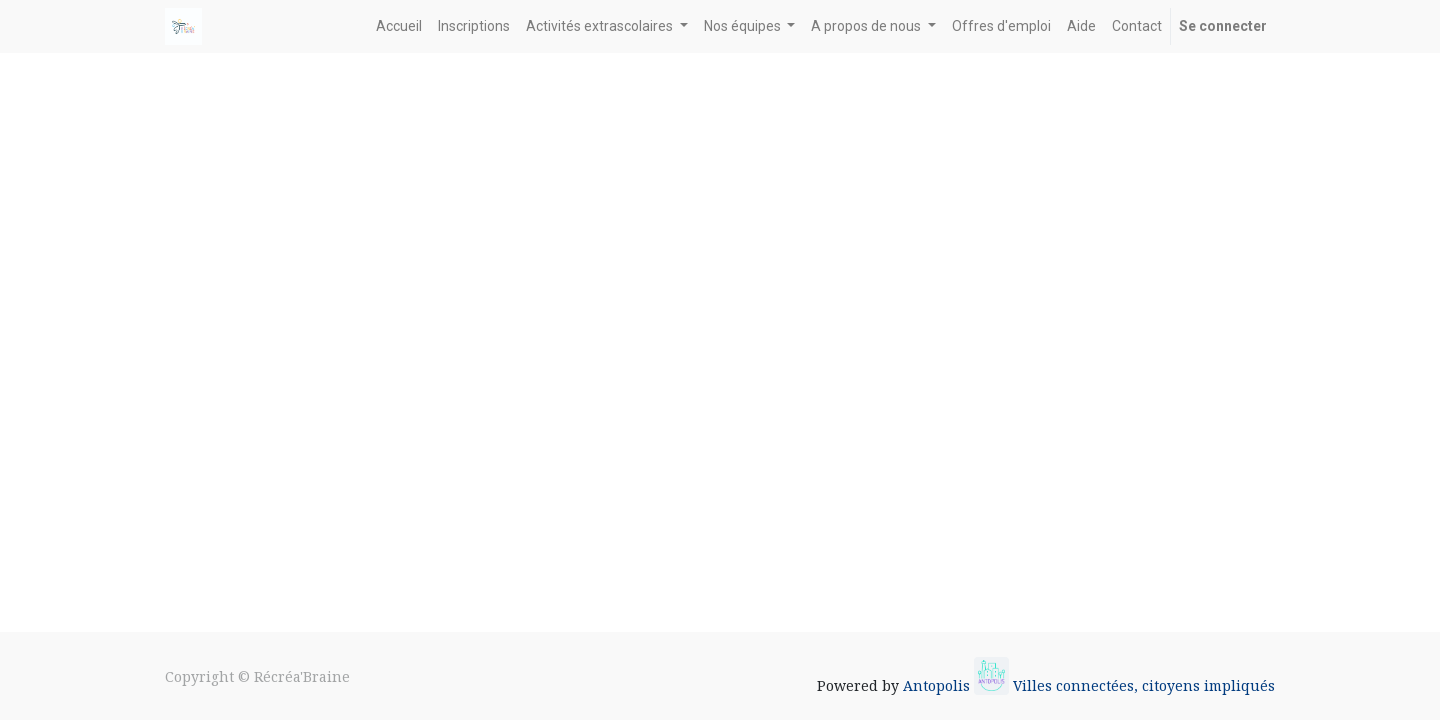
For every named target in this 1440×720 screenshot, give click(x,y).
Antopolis (938, 685)
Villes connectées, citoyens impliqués (1144, 685)
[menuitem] (399, 26)
